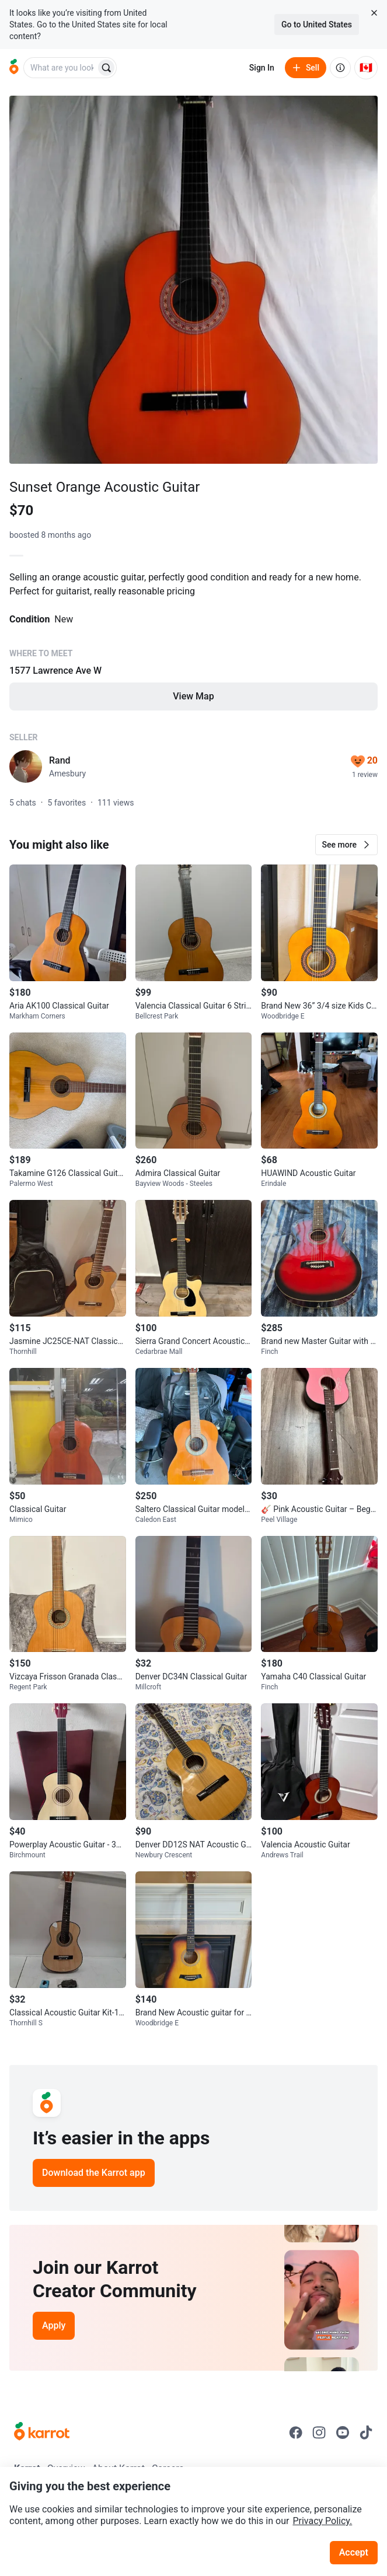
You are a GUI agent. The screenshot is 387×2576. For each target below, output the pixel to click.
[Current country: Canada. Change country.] (366, 67)
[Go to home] (14, 67)
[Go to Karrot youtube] (343, 2433)
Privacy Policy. (322, 2520)
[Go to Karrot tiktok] (366, 2433)
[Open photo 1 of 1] (193, 280)
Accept (353, 2552)
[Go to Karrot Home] (41, 2432)
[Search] (106, 68)
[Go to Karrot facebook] (296, 2433)
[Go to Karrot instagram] (319, 2433)
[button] (346, 844)
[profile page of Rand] (25, 766)
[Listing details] (193, 649)
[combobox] (60, 67)
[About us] (340, 67)
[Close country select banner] (374, 13)
